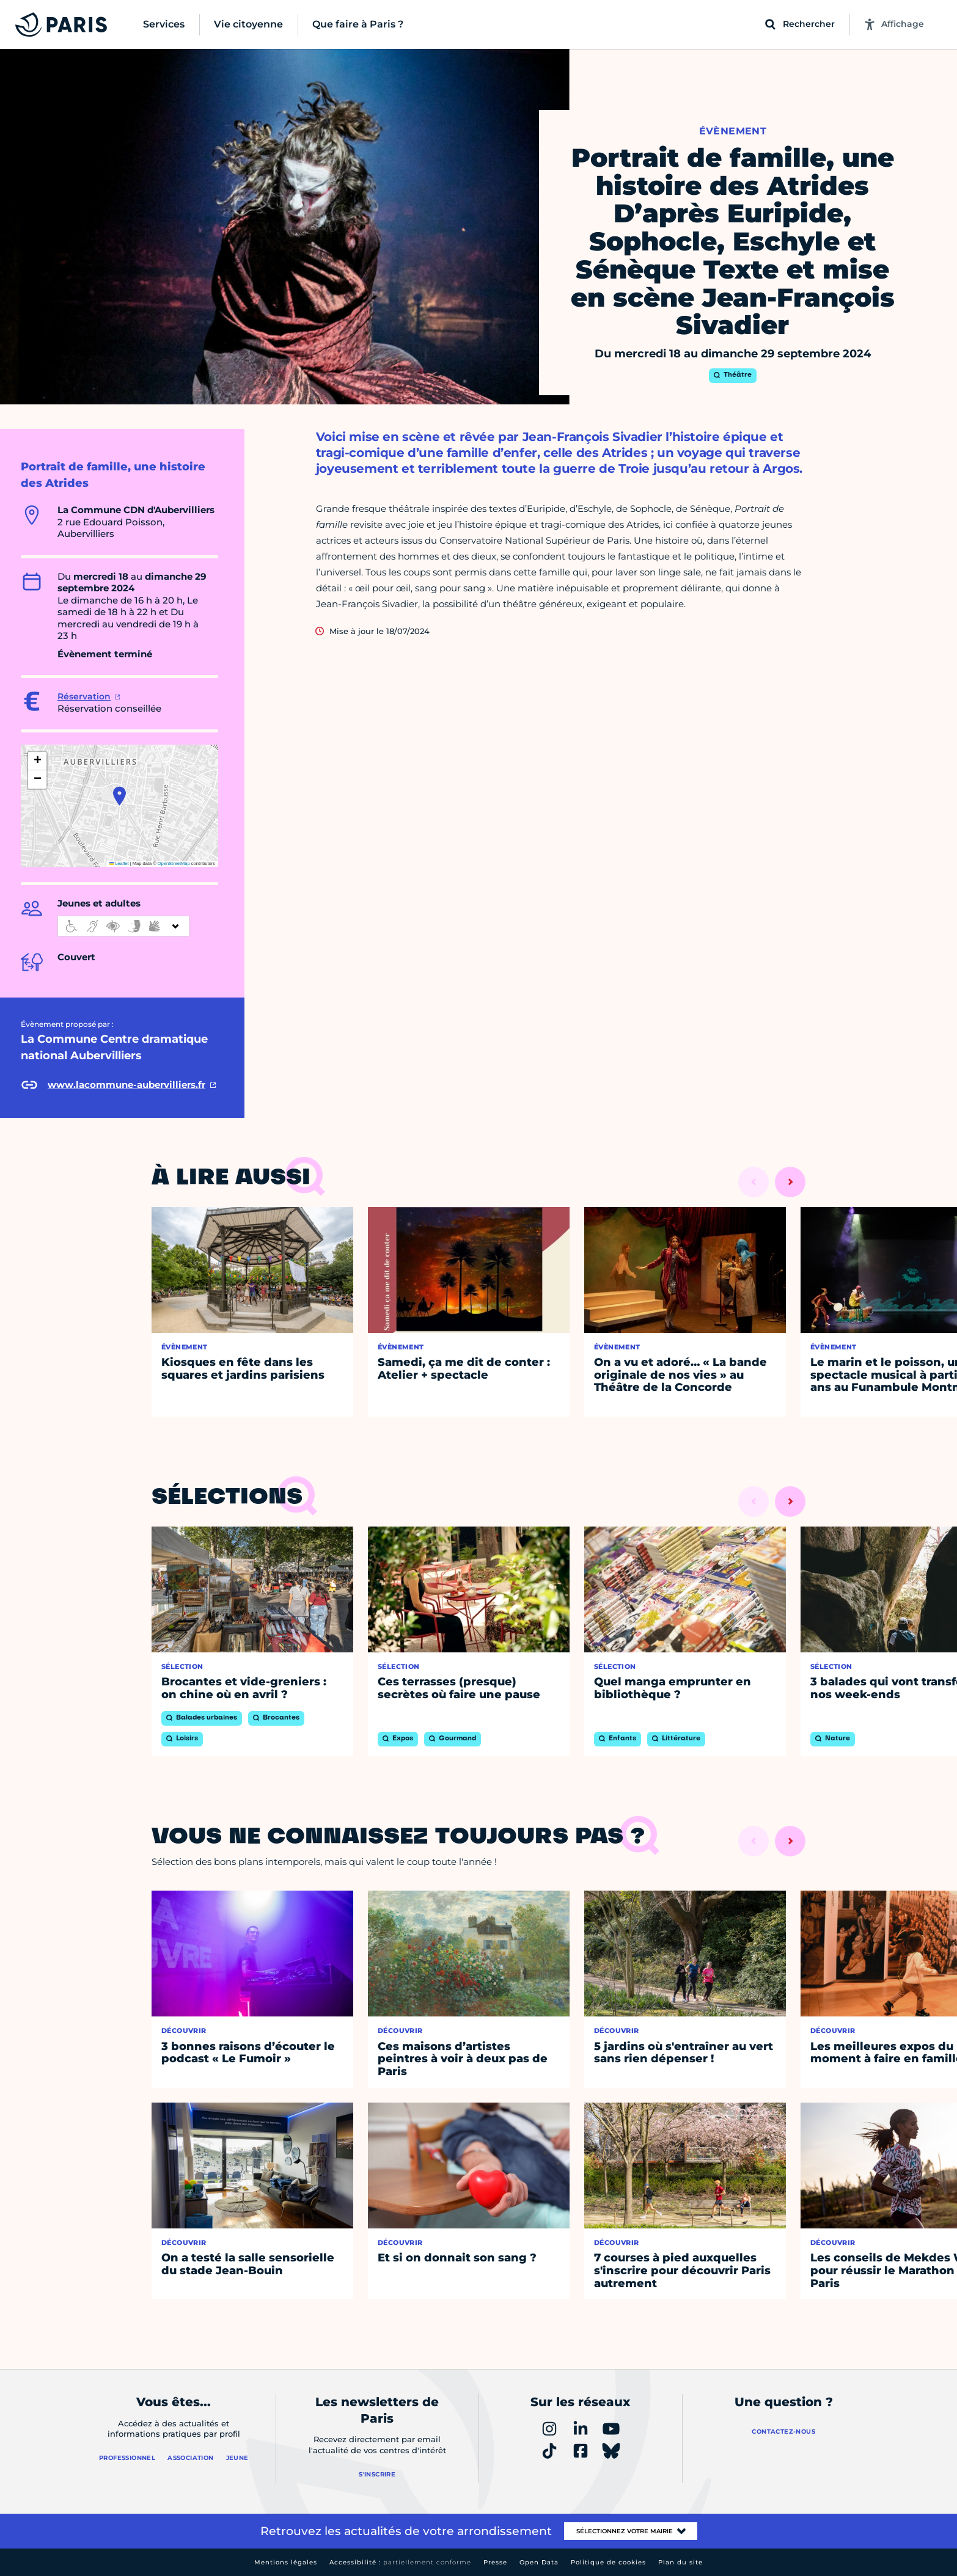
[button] (119, 796)
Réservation (84, 696)
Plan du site (680, 2562)
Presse (495, 2562)
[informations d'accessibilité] (123, 926)
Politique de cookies (608, 2562)
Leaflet (119, 863)
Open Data (539, 2562)
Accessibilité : (400, 2562)
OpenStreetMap (174, 863)
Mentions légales (285, 2562)
